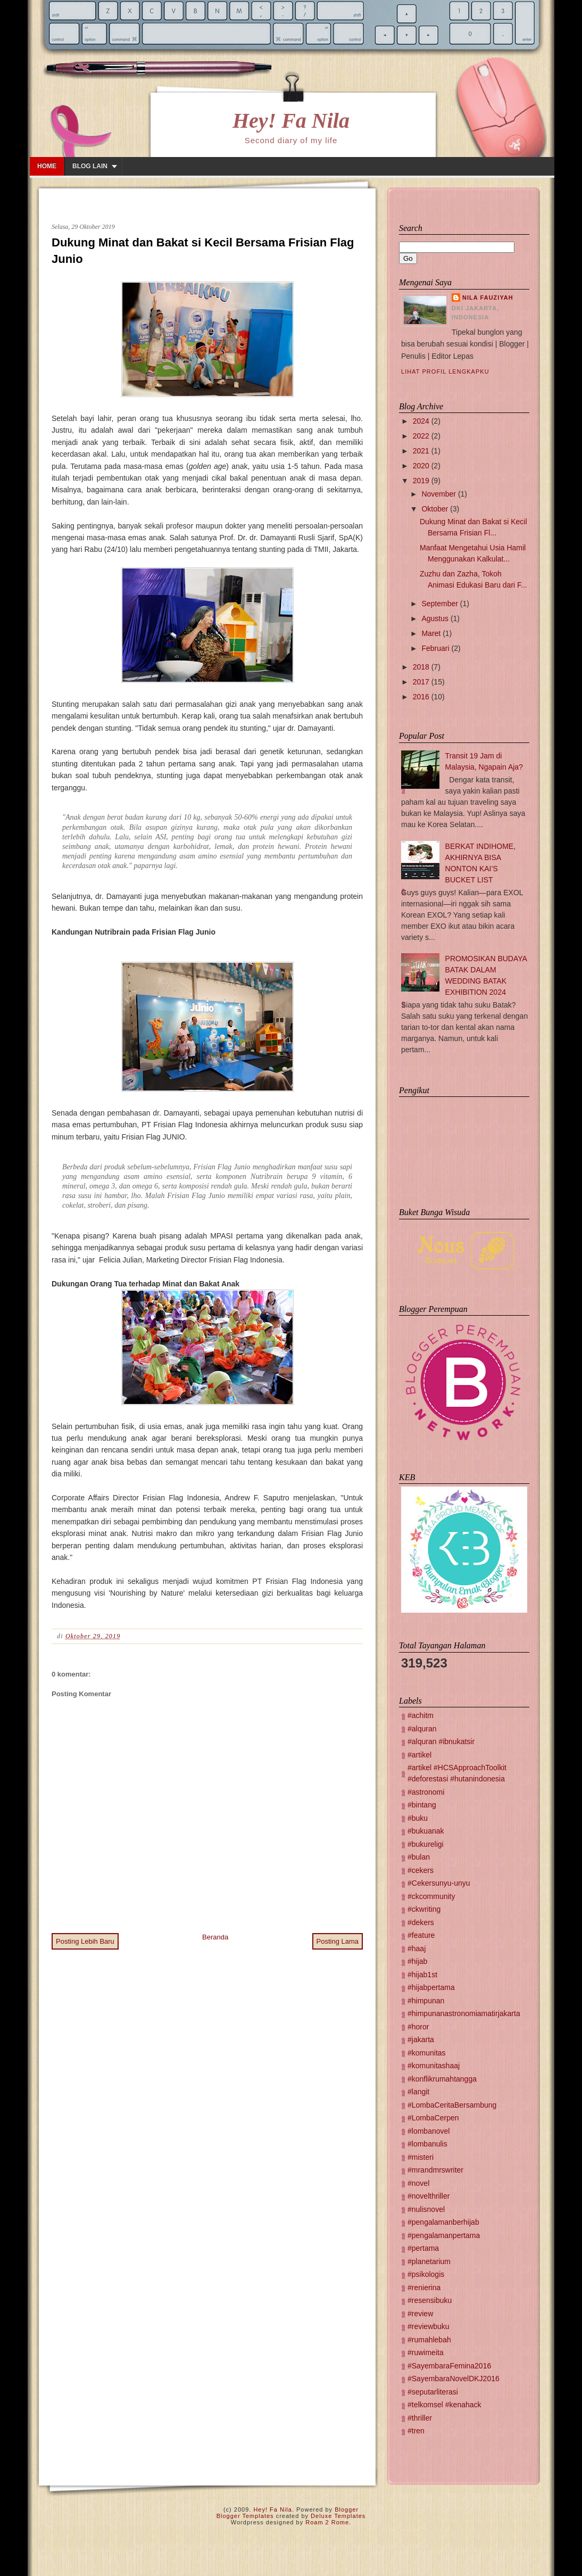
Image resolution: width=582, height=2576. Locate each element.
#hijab (417, 1961)
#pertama (423, 2248)
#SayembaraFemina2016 (449, 2366)
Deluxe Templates (338, 2516)
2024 (421, 421)
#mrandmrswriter (435, 2170)
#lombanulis (427, 2144)
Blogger (347, 2509)
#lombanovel (429, 2131)
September (439, 603)
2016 (421, 696)
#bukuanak (426, 1831)
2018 (421, 667)
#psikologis (426, 2274)
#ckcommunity (431, 1896)
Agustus (434, 618)
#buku (418, 1818)
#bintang (422, 1805)
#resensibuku (430, 2300)
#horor (418, 2026)
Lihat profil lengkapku (445, 371)
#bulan (419, 1857)
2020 (421, 465)
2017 (421, 682)
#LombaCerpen (433, 2117)
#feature (421, 1935)
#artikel (419, 1755)
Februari (435, 648)
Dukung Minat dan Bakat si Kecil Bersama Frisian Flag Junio (203, 251)
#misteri (421, 2157)
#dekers (421, 1922)
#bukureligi (426, 1844)
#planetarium (429, 2261)
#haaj (417, 1948)
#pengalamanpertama (444, 2235)
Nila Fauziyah (487, 297)
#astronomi (426, 1792)
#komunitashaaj (434, 2065)
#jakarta (421, 2039)
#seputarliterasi (433, 2392)
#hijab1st (422, 1974)
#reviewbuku (429, 2326)
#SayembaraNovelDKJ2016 (454, 2378)
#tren (416, 2430)
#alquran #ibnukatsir (441, 1741)
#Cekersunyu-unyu (439, 1883)
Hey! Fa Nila (291, 121)
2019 (421, 480)
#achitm (421, 1715)
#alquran (422, 1728)
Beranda (215, 1937)
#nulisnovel (426, 2209)
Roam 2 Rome (327, 2522)
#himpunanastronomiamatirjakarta (464, 2013)
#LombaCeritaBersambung (452, 2105)
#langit (418, 2091)
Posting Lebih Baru (85, 1941)
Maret (430, 633)
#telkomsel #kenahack (444, 2404)
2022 (421, 436)
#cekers (421, 1870)
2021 (421, 451)
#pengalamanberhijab (443, 2222)
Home (46, 166)
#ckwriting (424, 1909)
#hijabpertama (431, 1987)
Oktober (434, 509)
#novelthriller (429, 2196)
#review (420, 2313)
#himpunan (426, 2000)
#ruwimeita (426, 2352)
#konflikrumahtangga (442, 2079)
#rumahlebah (429, 2339)
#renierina (424, 2287)
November (438, 494)
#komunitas (427, 2053)
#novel (418, 2183)
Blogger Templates (245, 2516)
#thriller (420, 2418)
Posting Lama (338, 1941)
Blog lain (89, 166)
